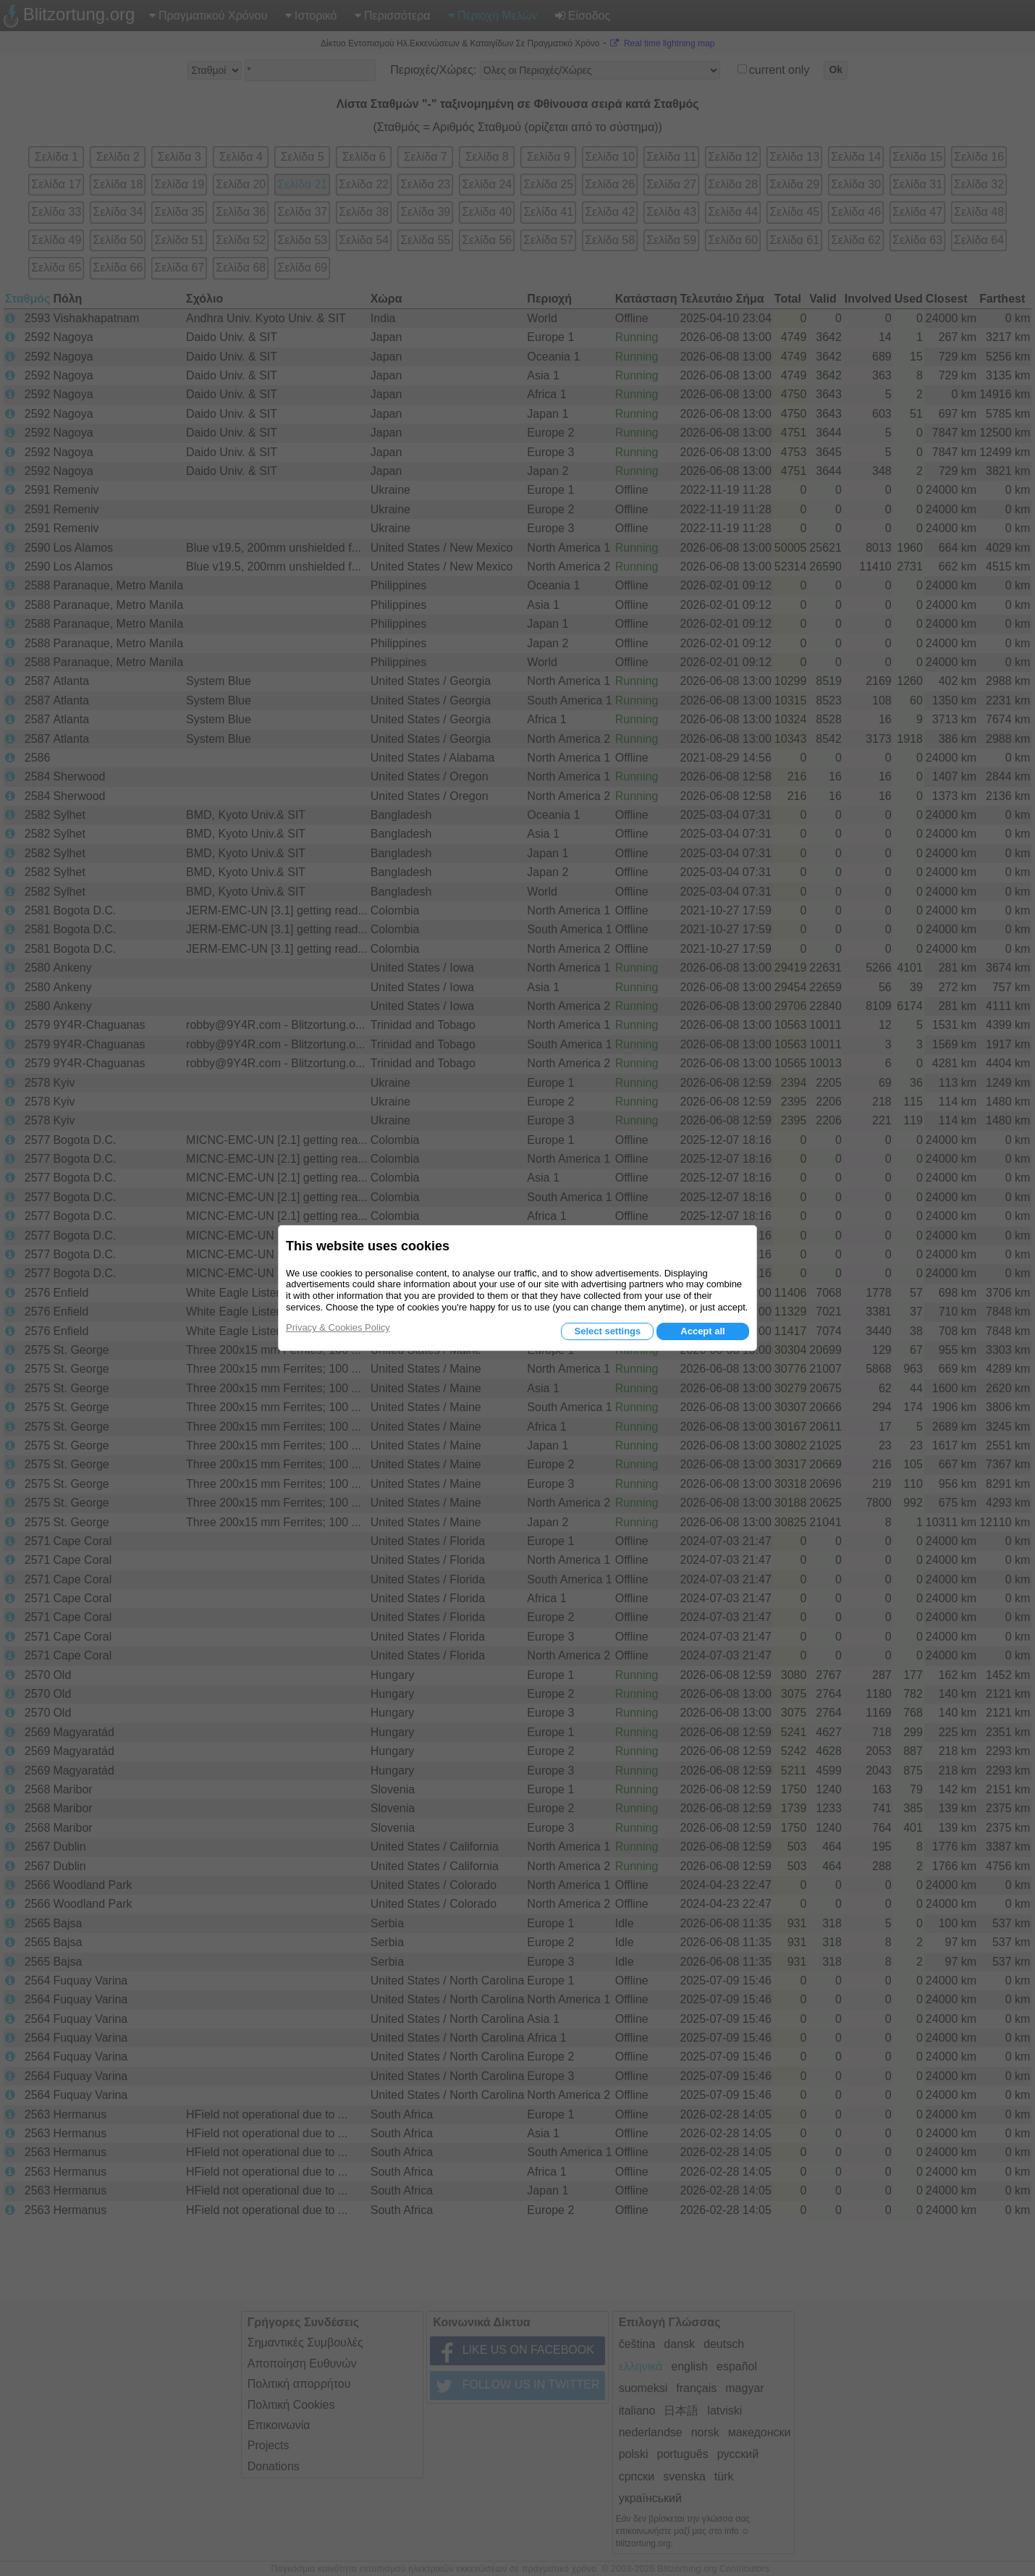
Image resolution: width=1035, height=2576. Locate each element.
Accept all (702, 1331)
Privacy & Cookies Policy (338, 1327)
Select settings (607, 1331)
